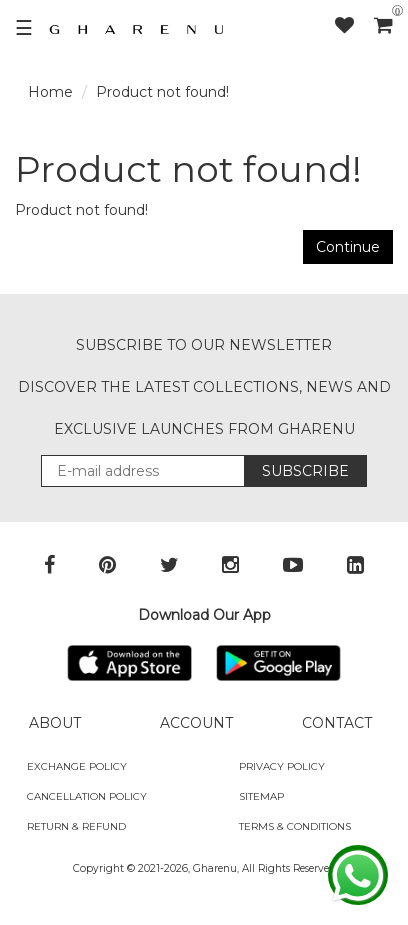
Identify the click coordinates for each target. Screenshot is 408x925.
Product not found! (162, 92)
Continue (348, 247)
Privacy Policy (282, 766)
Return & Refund (76, 826)
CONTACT (337, 723)
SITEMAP (261, 796)
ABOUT (55, 723)
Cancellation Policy (87, 796)
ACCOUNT (196, 723)
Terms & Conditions (295, 826)
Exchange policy (77, 766)
